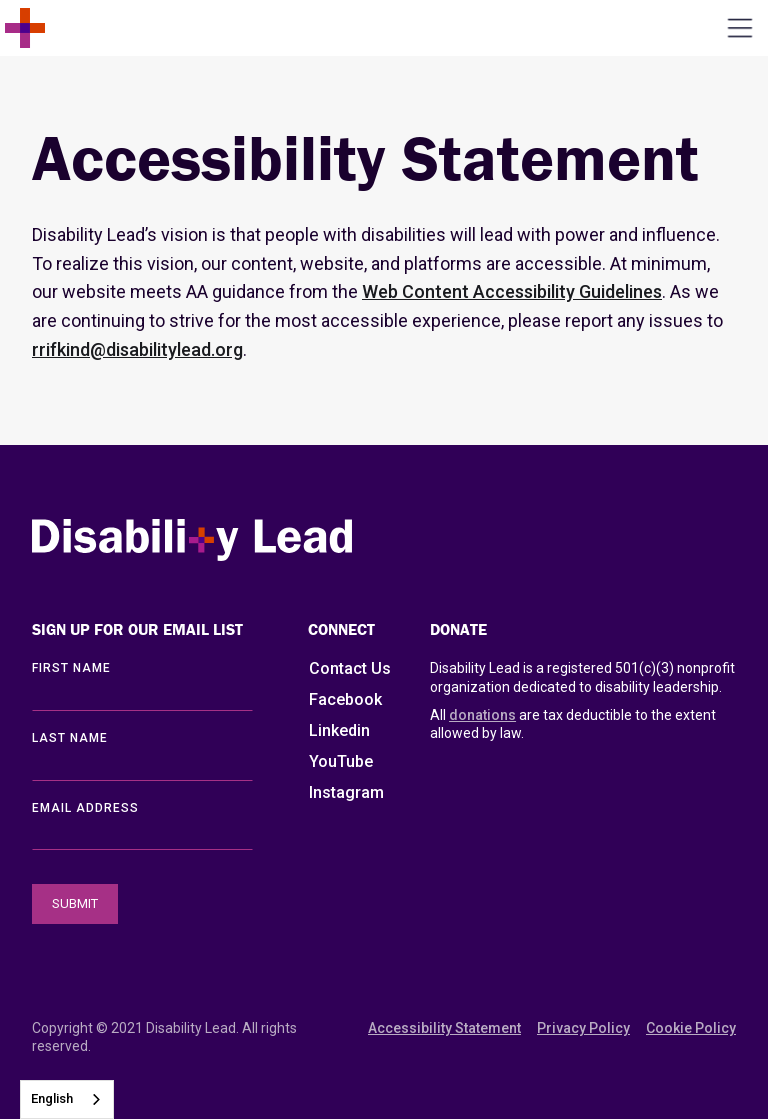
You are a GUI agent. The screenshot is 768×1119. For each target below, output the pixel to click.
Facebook (345, 699)
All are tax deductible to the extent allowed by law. (573, 723)
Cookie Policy (691, 1028)
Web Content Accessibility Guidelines (512, 291)
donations (482, 715)
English (52, 1098)
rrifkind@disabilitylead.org (137, 349)
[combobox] (67, 1099)
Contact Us (350, 668)
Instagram (346, 792)
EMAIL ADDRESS (85, 808)
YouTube (341, 761)
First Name (71, 668)
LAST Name (70, 738)
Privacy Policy (583, 1028)
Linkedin (339, 730)
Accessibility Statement (444, 1028)
